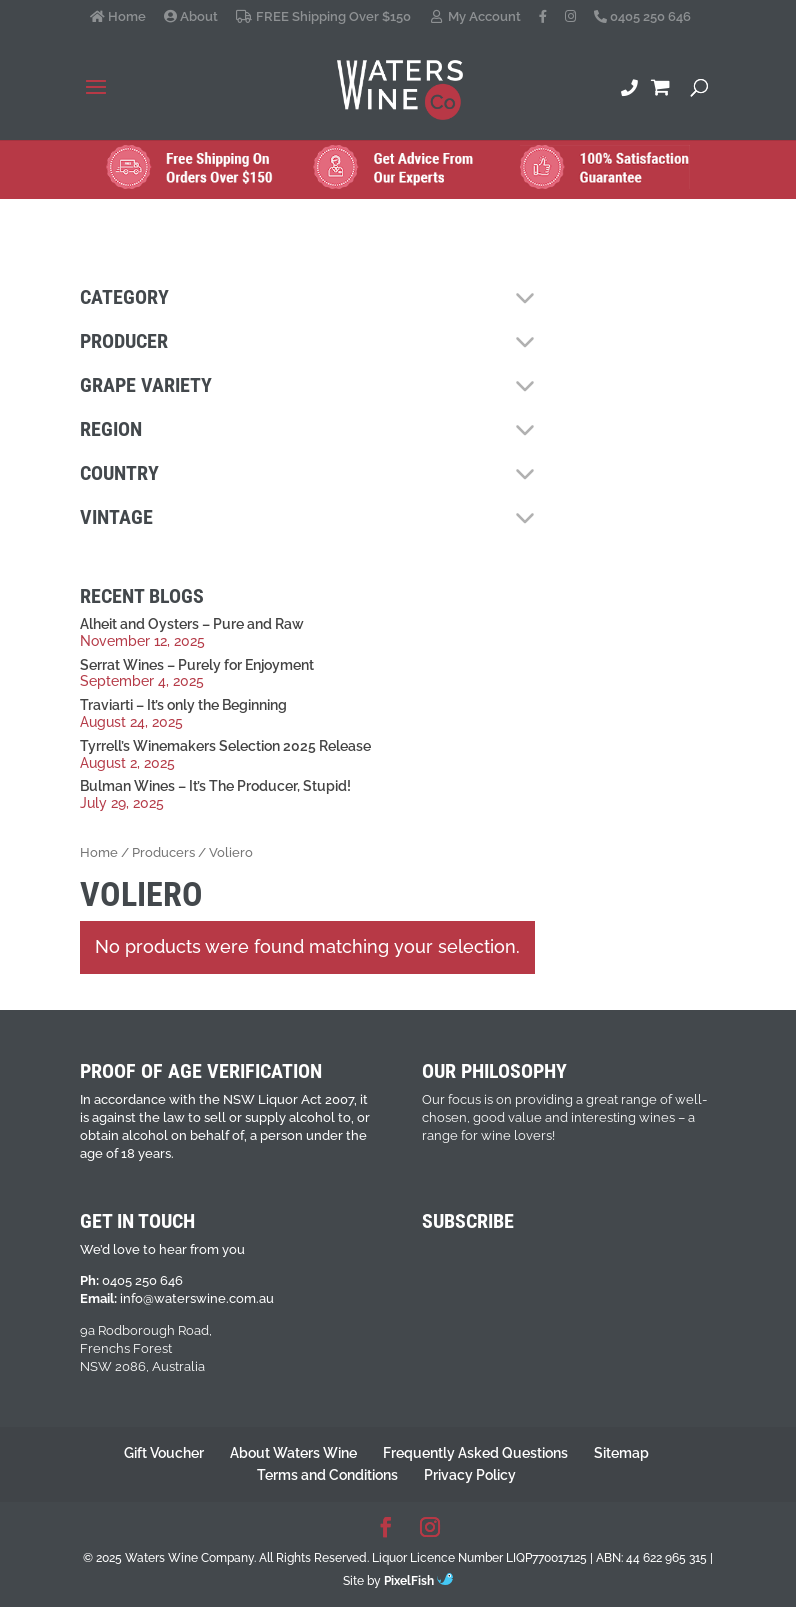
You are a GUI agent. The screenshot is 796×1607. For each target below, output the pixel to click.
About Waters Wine (293, 1453)
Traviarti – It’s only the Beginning (183, 705)
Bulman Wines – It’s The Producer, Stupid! (215, 786)
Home (118, 17)
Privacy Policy (470, 1475)
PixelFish (418, 1581)
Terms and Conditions (327, 1475)
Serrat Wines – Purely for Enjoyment (197, 665)
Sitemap (621, 1453)
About (191, 17)
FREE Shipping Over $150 (323, 17)
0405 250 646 (642, 17)
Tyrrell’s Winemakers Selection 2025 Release (225, 746)
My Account (475, 17)
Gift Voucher (164, 1453)
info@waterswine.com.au (197, 1298)
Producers (163, 852)
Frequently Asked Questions (475, 1453)
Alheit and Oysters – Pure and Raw (192, 624)
